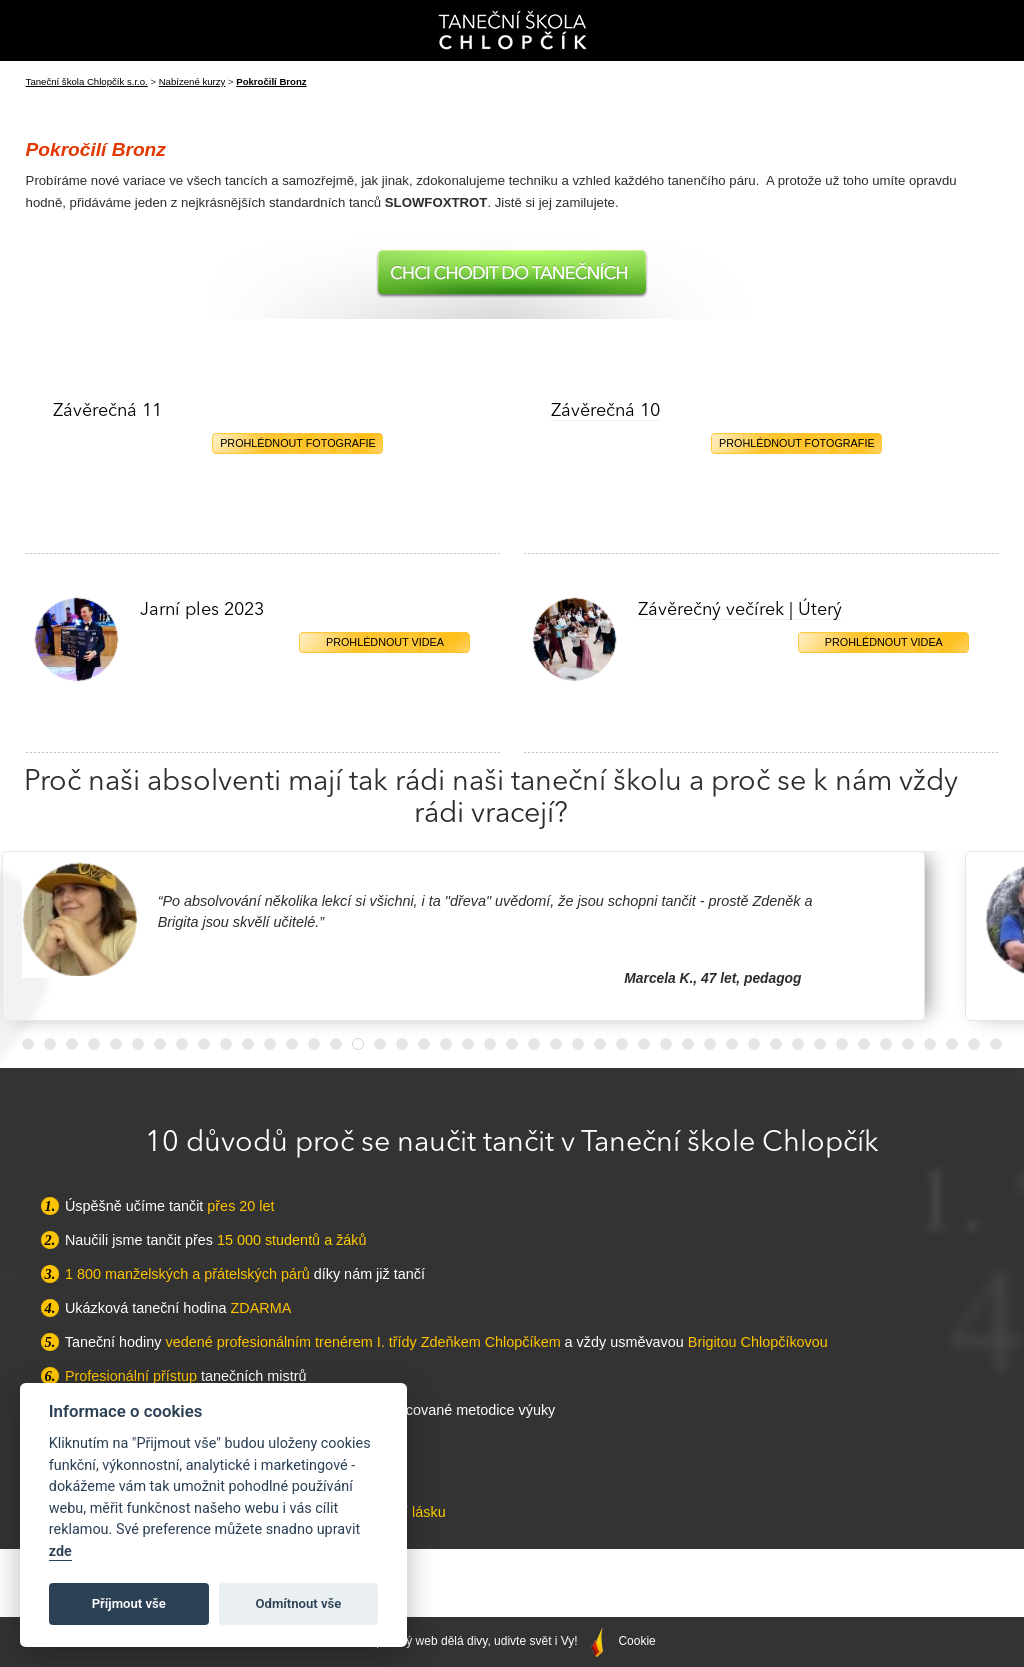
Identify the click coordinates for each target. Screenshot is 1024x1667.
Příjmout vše (129, 1603)
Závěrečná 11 (107, 411)
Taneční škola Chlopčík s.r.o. (87, 81)
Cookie (636, 1641)
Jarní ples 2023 (202, 610)
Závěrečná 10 (605, 411)
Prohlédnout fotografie (298, 443)
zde (60, 1551)
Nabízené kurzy (192, 81)
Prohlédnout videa (385, 642)
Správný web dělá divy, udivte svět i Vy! (486, 1641)
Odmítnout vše (299, 1603)
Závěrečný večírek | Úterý (740, 610)
